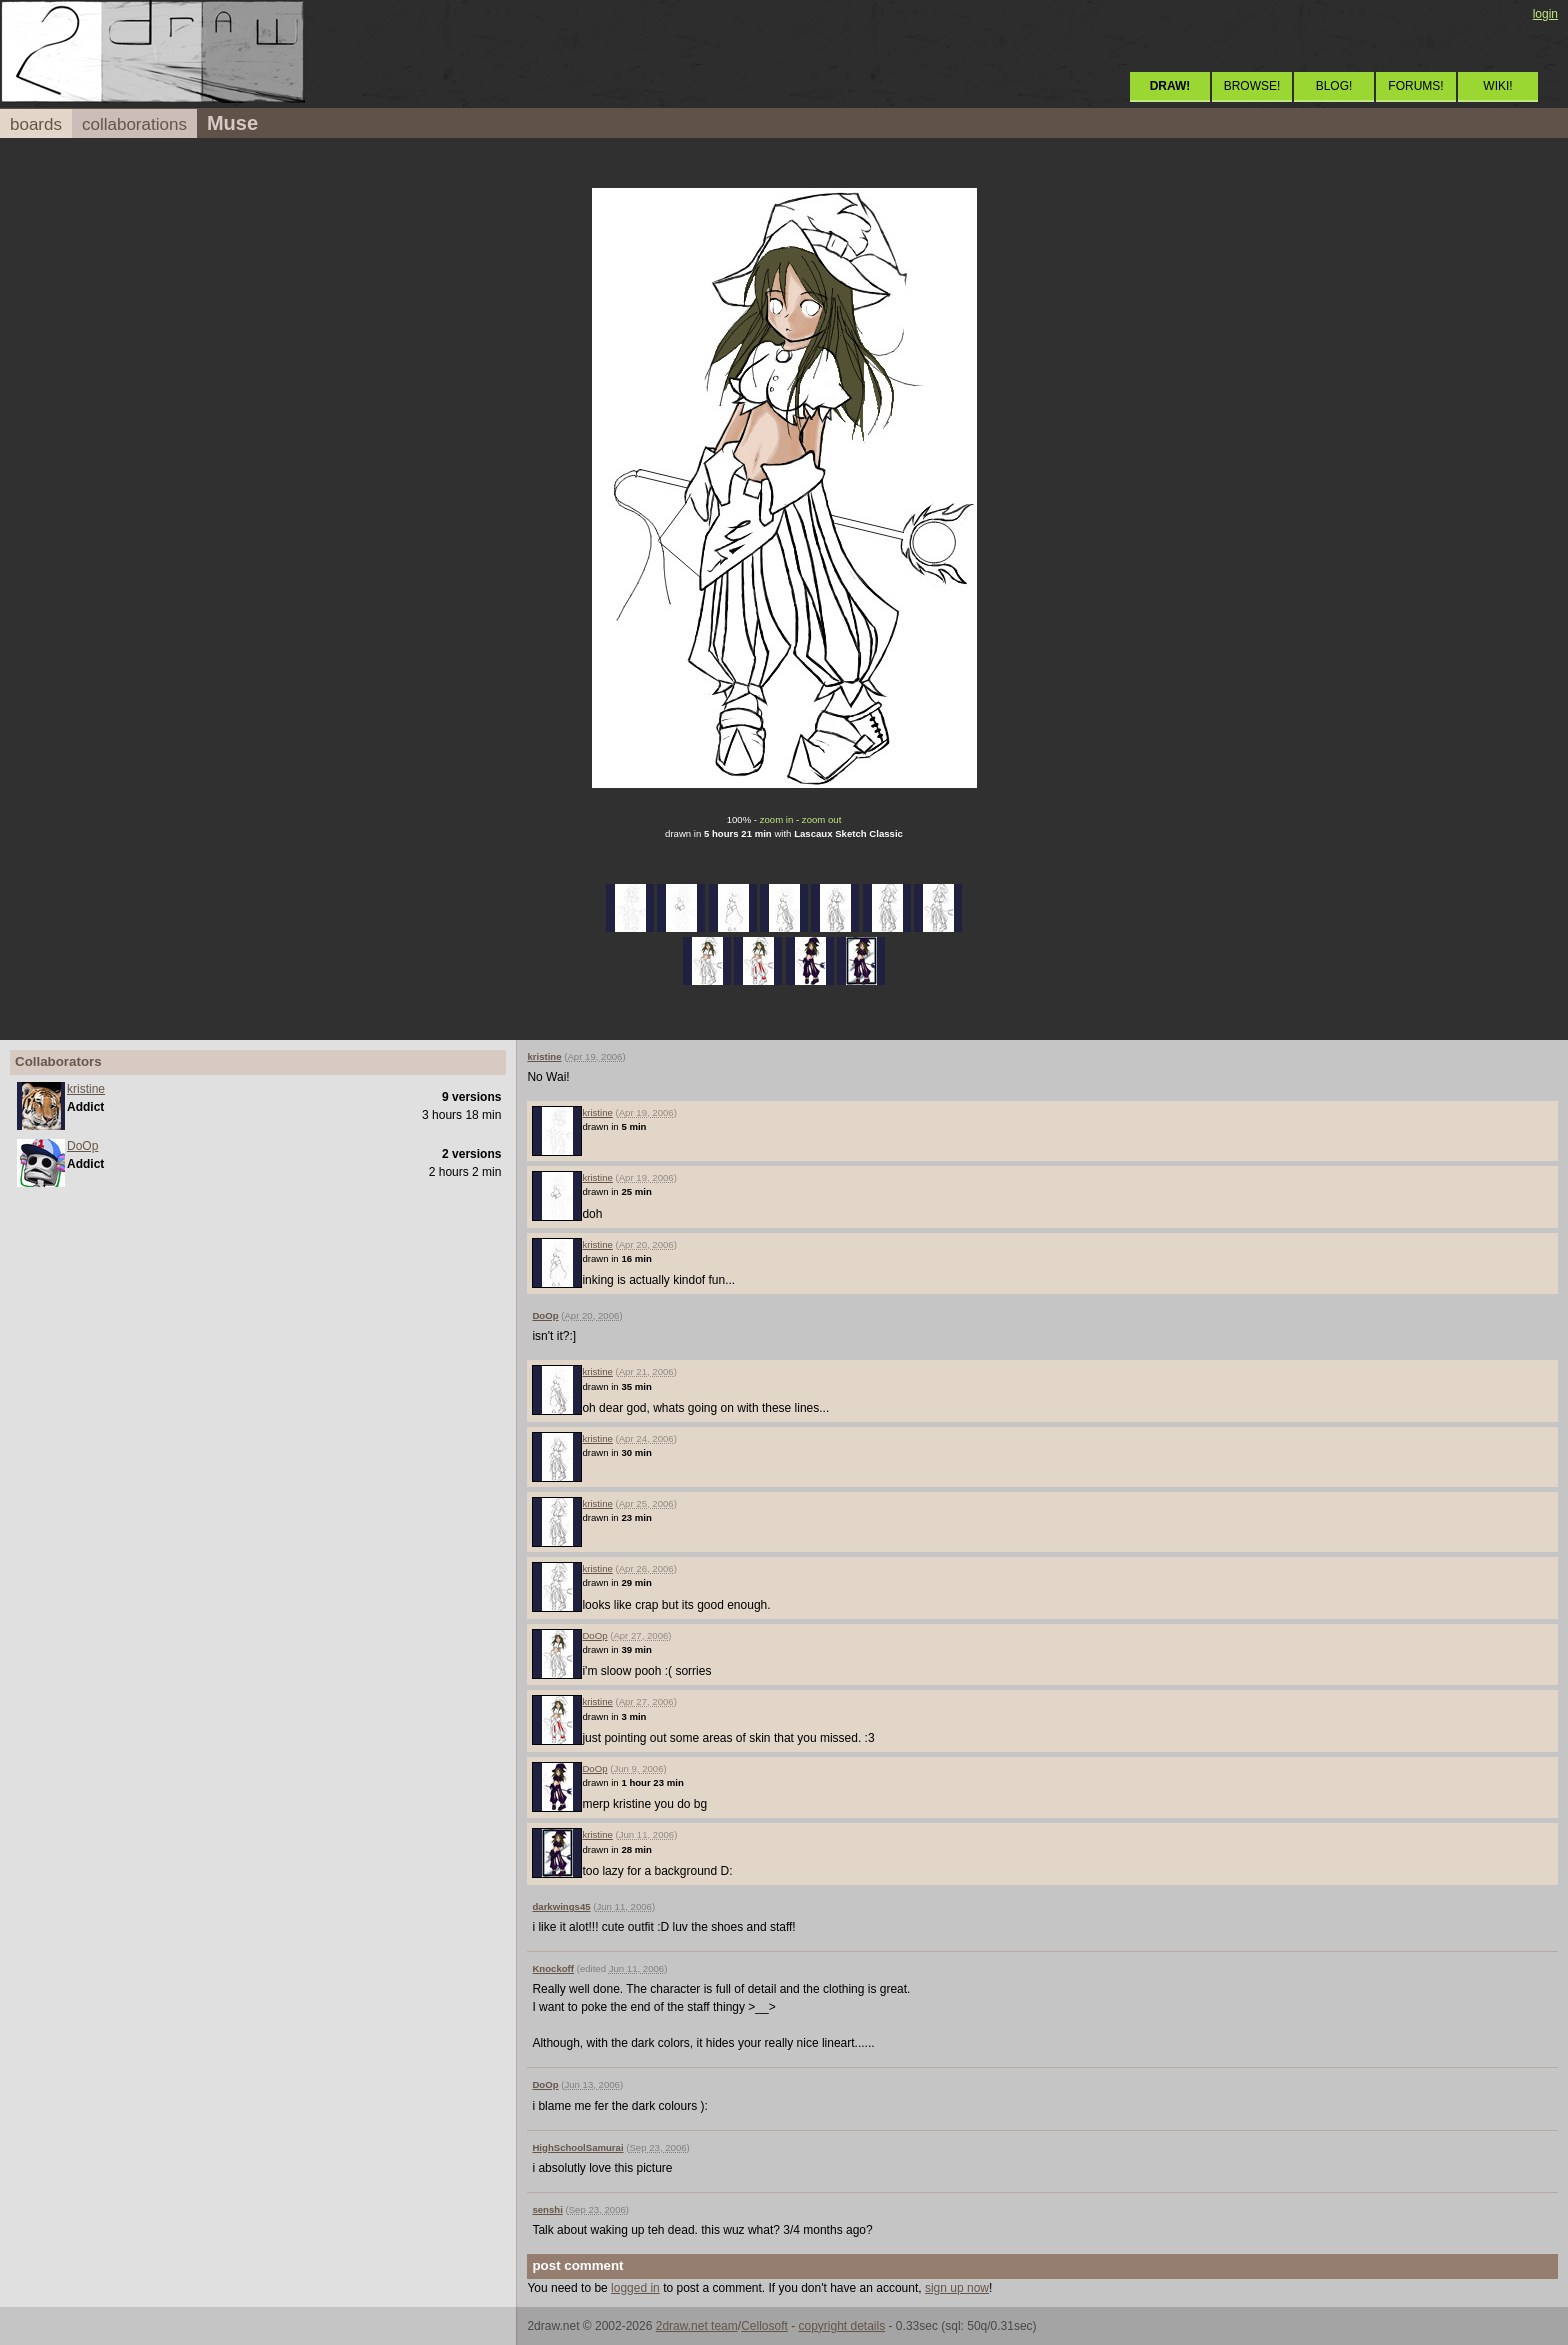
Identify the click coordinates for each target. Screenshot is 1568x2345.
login (1545, 14)
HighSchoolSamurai (577, 2147)
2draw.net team (697, 2326)
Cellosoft (764, 2326)
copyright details (841, 2326)
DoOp (82, 1146)
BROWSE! (1252, 86)
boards (36, 124)
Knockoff (553, 1968)
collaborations (134, 124)
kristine (86, 1089)
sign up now (957, 2288)
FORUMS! (1415, 86)
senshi (547, 2209)
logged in (635, 2288)
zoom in (777, 819)
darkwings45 (561, 1906)
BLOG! (1334, 86)
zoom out (821, 819)
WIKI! (1497, 86)
